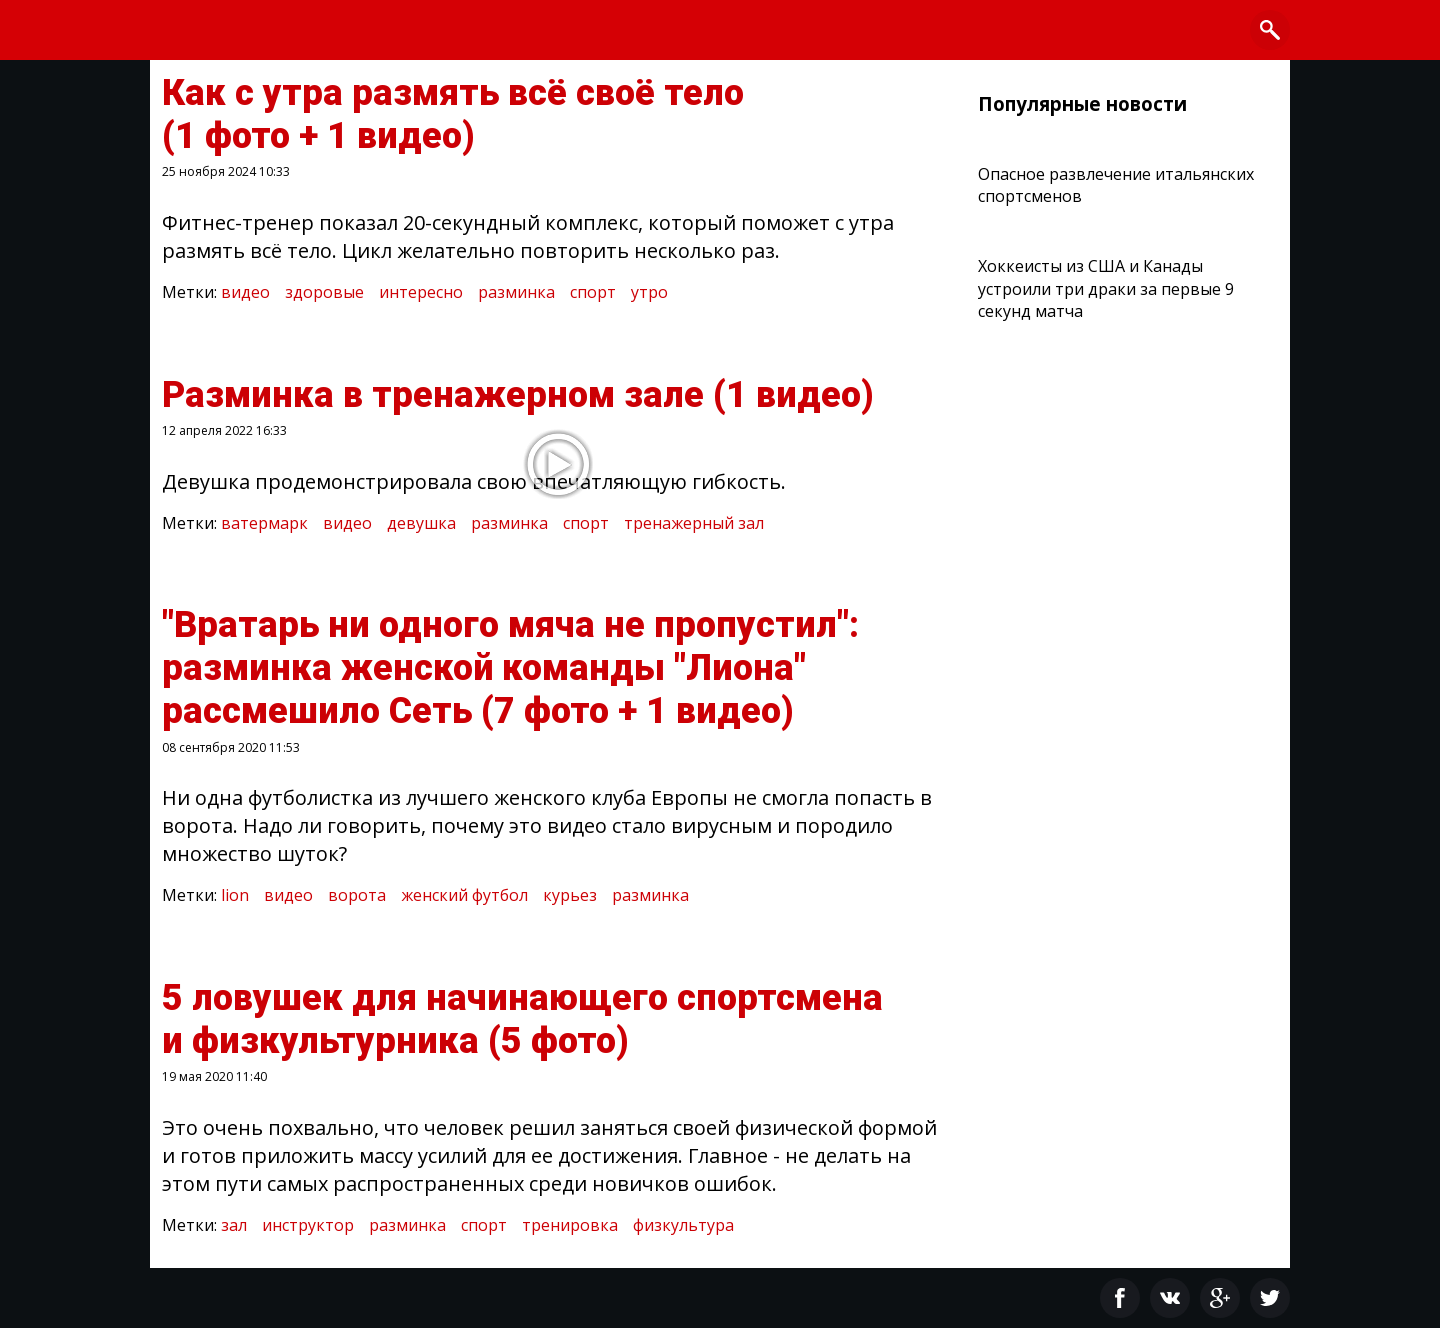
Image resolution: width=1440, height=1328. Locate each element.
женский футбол (464, 895)
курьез (570, 895)
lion (235, 895)
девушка (421, 523)
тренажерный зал (694, 523)
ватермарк (264, 523)
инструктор (308, 1225)
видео (245, 292)
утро (649, 292)
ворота (357, 895)
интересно (421, 292)
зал (234, 1225)
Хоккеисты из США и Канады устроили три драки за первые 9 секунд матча (1106, 288)
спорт (593, 292)
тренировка (570, 1225)
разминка (516, 292)
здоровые (324, 292)
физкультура (683, 1225)
